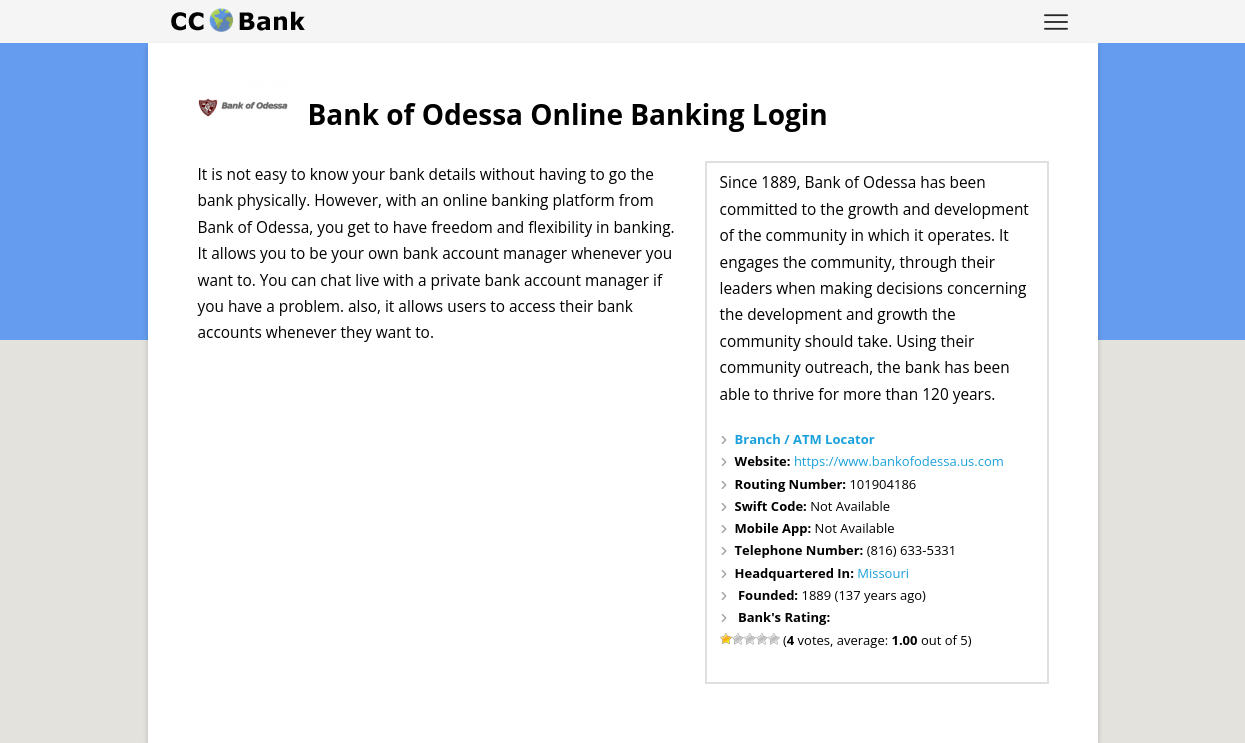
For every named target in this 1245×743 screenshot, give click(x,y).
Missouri (883, 573)
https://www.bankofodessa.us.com (899, 461)
